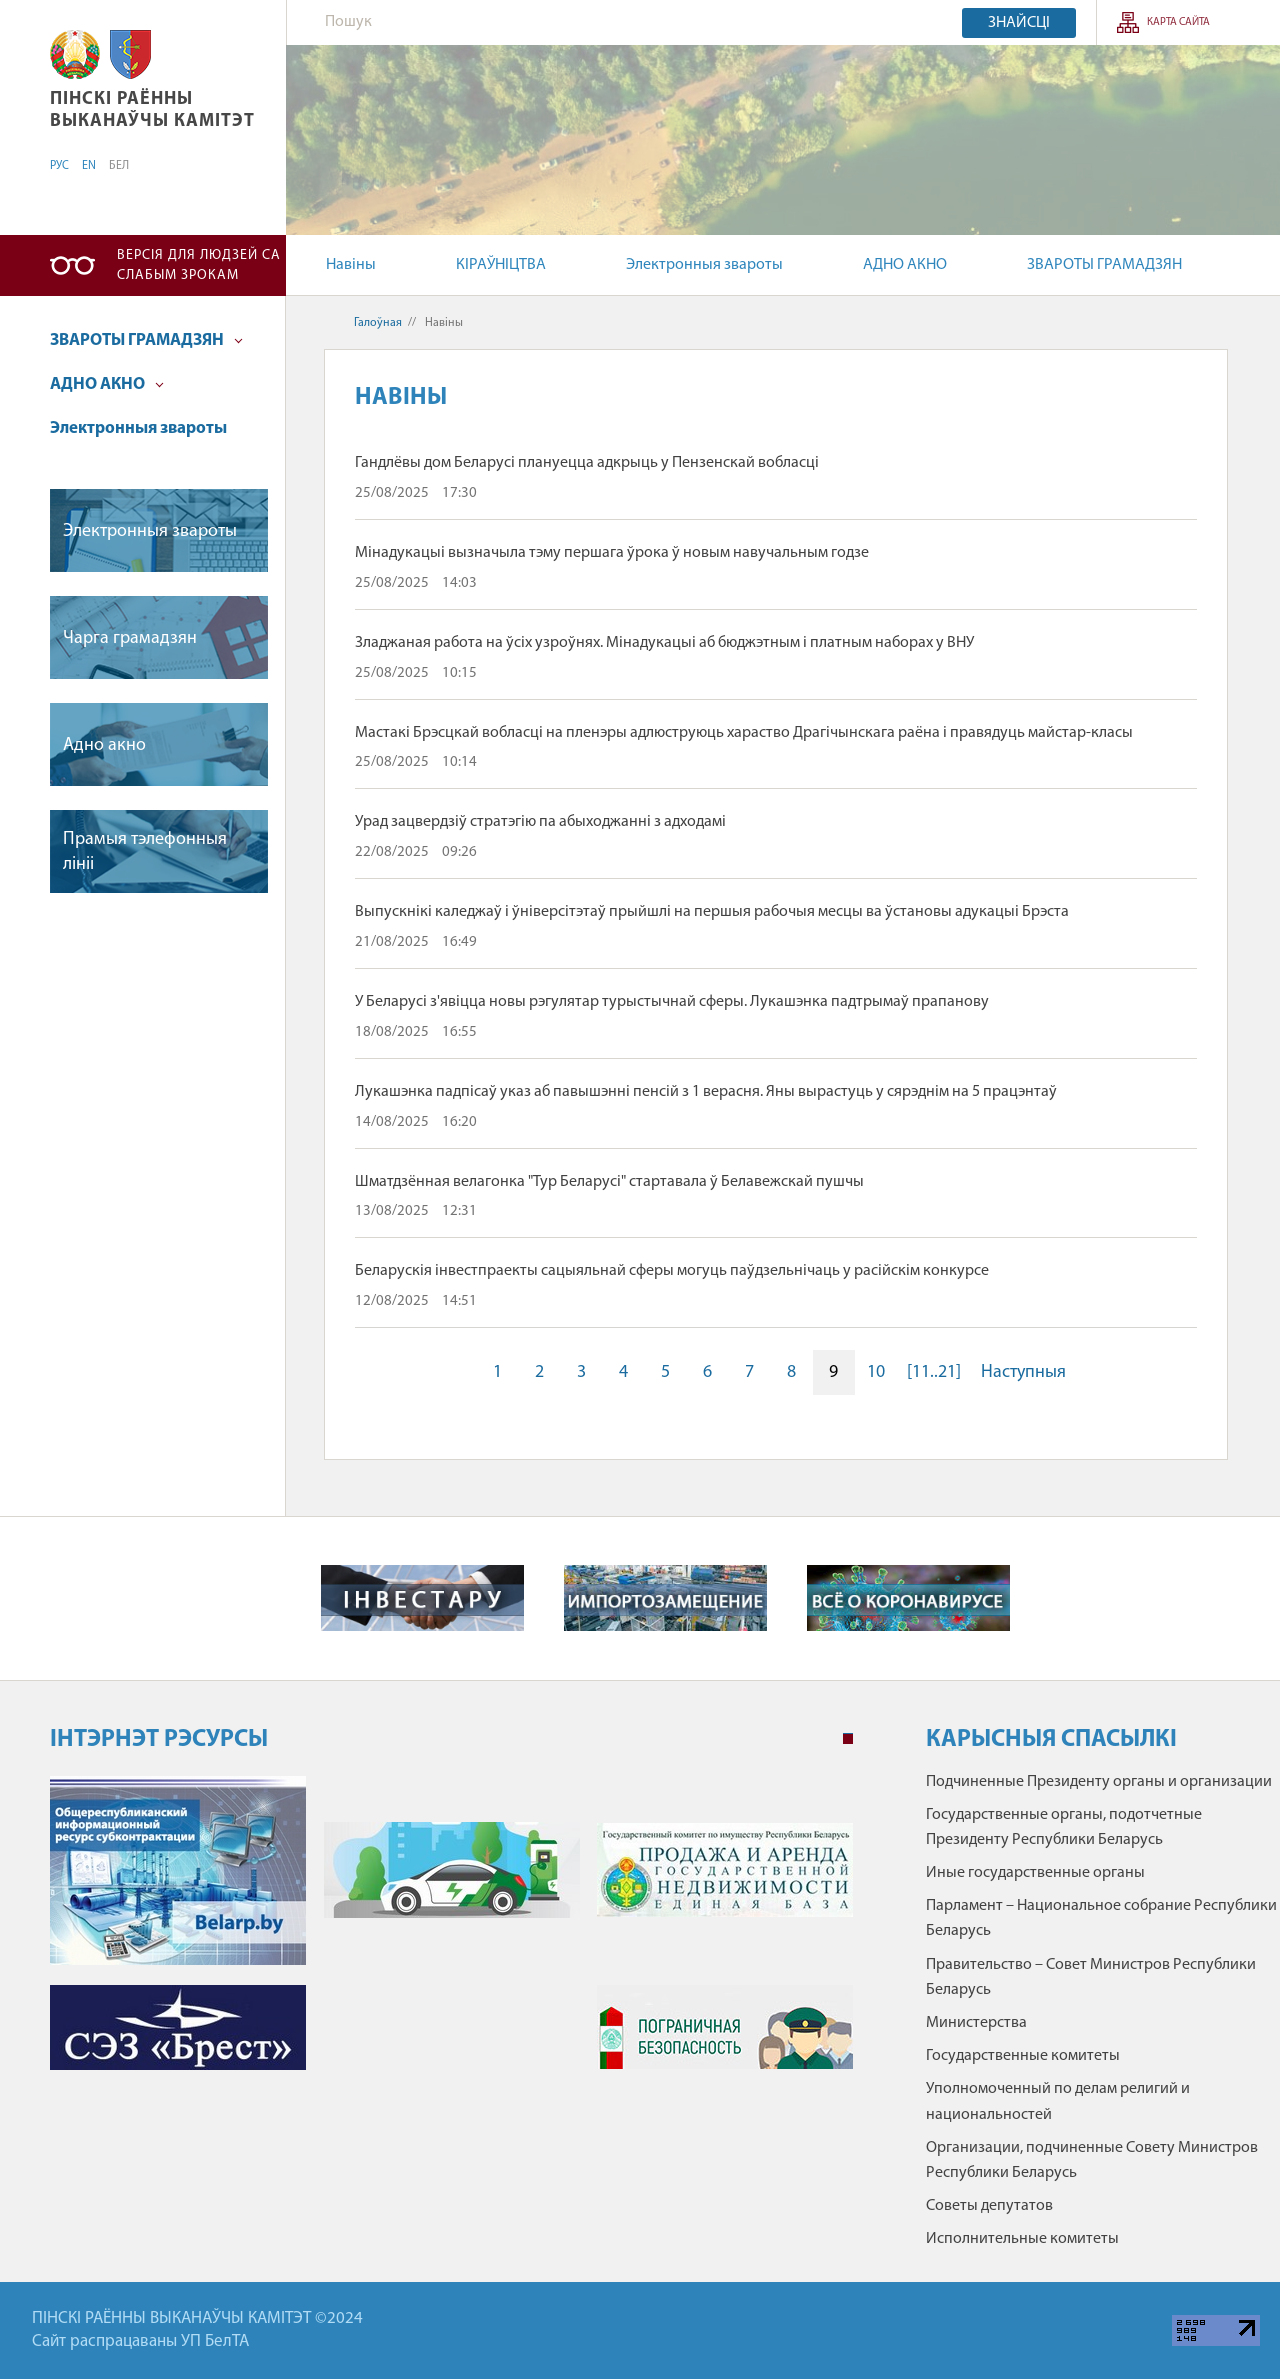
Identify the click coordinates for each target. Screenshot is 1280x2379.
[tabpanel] (451, 1933)
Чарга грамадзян (130, 638)
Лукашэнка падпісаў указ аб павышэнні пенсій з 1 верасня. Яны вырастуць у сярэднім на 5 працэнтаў (706, 1092)
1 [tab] (848, 1739)
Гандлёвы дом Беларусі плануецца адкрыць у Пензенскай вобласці (587, 463)
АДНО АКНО (905, 265)
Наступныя (1023, 1372)
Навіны (351, 265)
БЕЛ (119, 166)
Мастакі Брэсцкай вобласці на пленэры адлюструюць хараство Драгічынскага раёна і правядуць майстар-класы (744, 733)
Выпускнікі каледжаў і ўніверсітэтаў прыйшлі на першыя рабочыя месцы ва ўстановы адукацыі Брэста (712, 912)
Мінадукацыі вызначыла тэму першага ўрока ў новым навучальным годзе (612, 553)
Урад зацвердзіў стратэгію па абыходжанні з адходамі (540, 822)
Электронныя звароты (704, 265)
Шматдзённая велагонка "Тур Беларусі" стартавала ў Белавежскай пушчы (609, 1182)
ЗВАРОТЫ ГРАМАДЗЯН (1104, 265)
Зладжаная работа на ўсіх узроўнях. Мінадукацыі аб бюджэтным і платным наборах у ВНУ (664, 643)
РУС (59, 166)
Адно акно (104, 745)
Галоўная (378, 323)
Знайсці (1019, 23)
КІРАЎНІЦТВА (501, 265)
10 (876, 1372)
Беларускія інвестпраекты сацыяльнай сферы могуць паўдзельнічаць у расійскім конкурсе (672, 1271)
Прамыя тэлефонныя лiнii (145, 852)
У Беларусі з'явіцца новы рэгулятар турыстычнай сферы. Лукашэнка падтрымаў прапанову (672, 1002)
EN (89, 166)
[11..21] (934, 1372)
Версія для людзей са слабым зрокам (199, 265)
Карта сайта (1178, 22)
